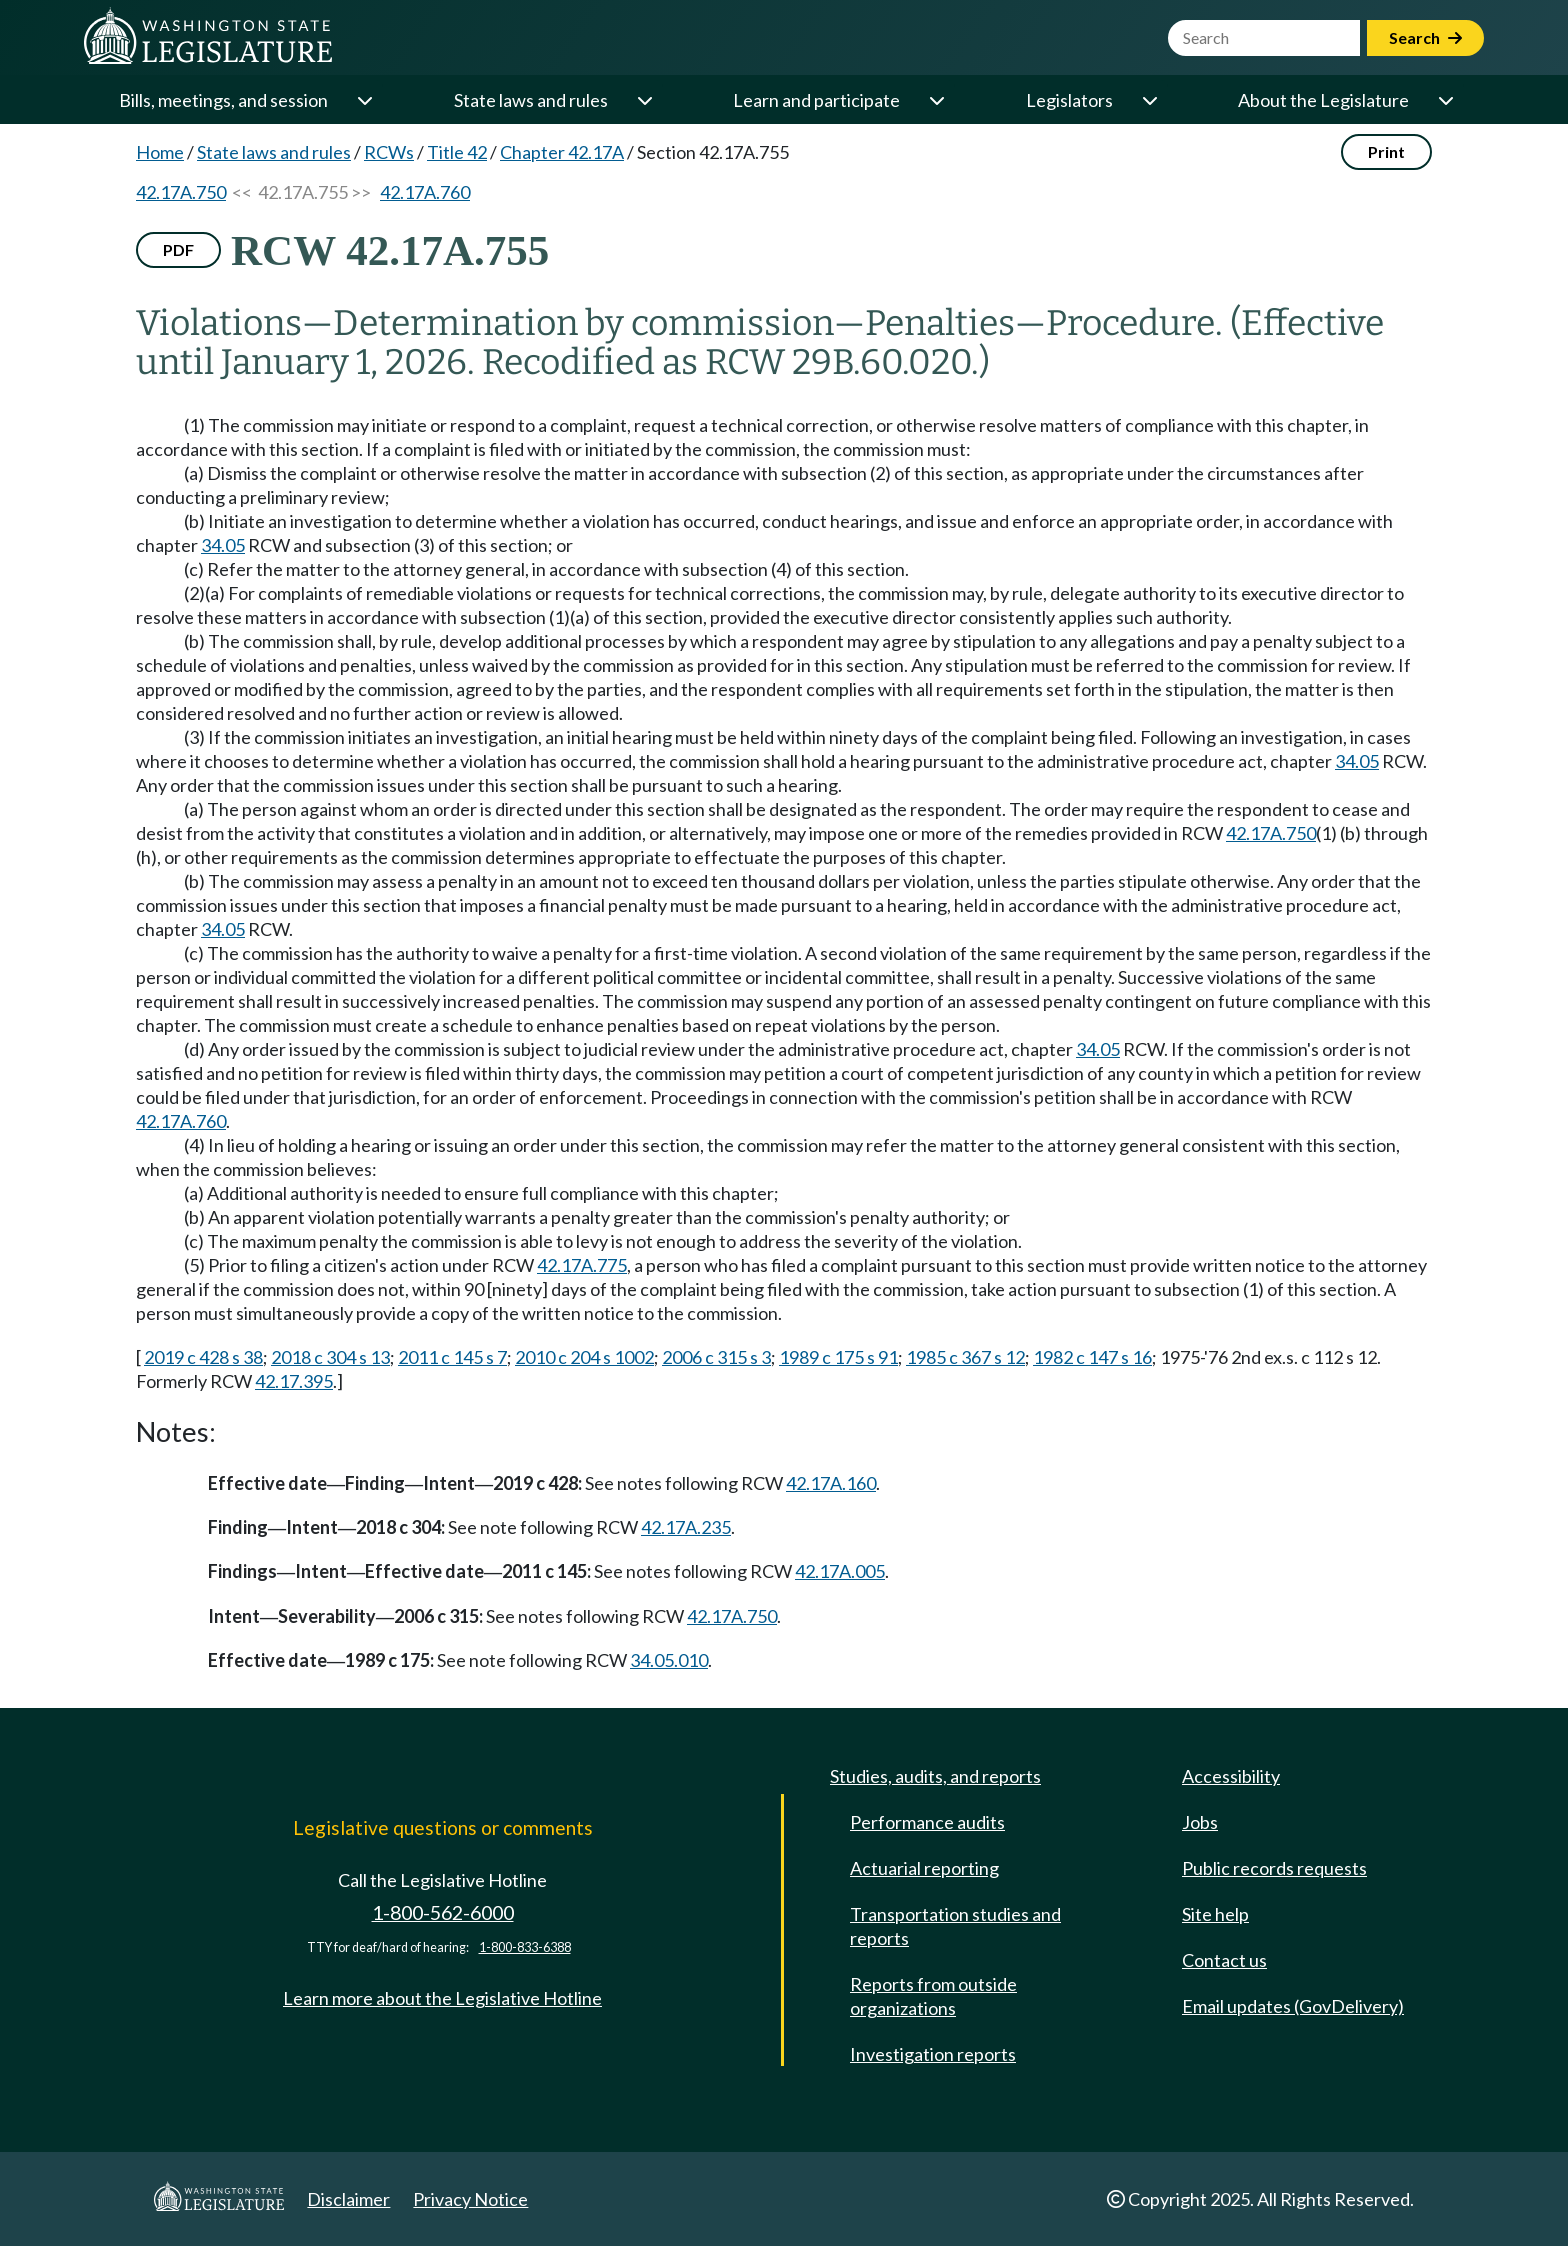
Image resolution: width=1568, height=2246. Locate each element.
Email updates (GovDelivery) (1293, 2006)
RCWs (389, 152)
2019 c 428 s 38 (203, 1357)
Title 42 (457, 152)
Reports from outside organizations (933, 1996)
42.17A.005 (840, 1571)
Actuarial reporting (924, 1868)
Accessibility (1231, 1776)
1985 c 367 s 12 (965, 1357)
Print (1386, 151)
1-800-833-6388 (525, 1947)
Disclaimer (348, 2199)
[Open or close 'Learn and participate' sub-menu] (936, 100)
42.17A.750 (181, 192)
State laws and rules (531, 100)
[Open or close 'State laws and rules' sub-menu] (644, 100)
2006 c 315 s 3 (716, 1357)
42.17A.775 (582, 1265)
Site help (1215, 1914)
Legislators (1069, 100)
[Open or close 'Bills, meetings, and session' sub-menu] (364, 100)
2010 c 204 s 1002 (584, 1357)
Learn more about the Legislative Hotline (442, 1998)
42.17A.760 (425, 192)
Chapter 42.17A (562, 152)
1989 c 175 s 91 (838, 1357)
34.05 (223, 545)
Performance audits (927, 1822)
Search (1425, 37)
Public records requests (1274, 1868)
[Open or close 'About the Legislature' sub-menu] (1445, 100)
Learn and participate (816, 100)
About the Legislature (1323, 100)
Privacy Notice (470, 2199)
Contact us (1224, 1960)
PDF (178, 249)
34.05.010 (669, 1660)
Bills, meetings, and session (223, 100)
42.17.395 (294, 1381)
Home (160, 152)
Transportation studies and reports (955, 1926)
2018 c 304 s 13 (330, 1357)
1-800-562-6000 (443, 1912)
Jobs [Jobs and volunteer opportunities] (1200, 1822)
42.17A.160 (831, 1483)
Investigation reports (933, 2054)
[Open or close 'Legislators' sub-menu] (1149, 100)
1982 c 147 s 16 (1092, 1357)
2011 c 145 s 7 (452, 1357)
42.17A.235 (686, 1527)
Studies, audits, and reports (935, 1776)
